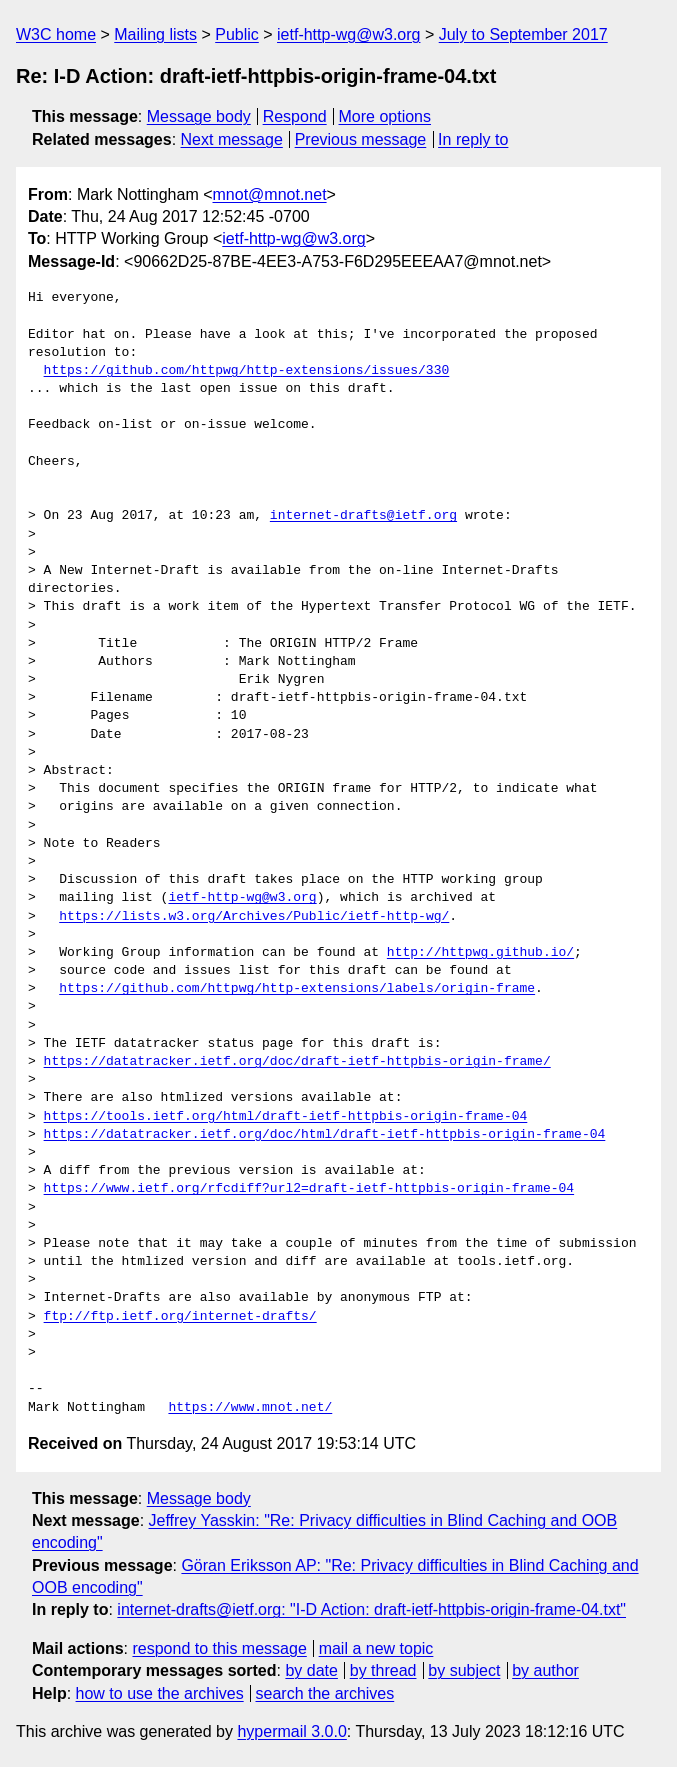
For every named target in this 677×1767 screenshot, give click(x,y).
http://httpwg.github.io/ (480, 953)
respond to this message (219, 1648)
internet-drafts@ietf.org (363, 516)
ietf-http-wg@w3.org (348, 34)
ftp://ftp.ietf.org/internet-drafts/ (180, 1317)
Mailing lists (155, 34)
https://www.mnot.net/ (250, 1408)
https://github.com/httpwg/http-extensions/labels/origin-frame (297, 989)
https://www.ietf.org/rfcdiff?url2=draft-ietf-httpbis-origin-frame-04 (309, 1189)
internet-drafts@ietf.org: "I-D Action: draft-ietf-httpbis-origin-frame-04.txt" (371, 1609)
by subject (464, 1670)
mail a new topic (376, 1648)
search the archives (325, 1693)
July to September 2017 (523, 34)
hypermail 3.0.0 (291, 1731)
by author (545, 1670)
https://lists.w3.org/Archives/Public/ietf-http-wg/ (254, 917)
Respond (295, 116)
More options (385, 116)
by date (311, 1670)
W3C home (56, 34)
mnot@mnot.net (270, 194)
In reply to (473, 139)
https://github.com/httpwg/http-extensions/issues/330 (247, 371)
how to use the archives (160, 1693)
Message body (199, 116)
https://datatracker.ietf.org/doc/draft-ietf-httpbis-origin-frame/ (297, 1062)
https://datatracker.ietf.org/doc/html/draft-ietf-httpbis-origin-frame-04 (325, 1135)
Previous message (361, 139)
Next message (232, 139)
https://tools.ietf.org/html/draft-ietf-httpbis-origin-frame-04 (286, 1117)
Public (237, 34)
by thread (383, 1670)
